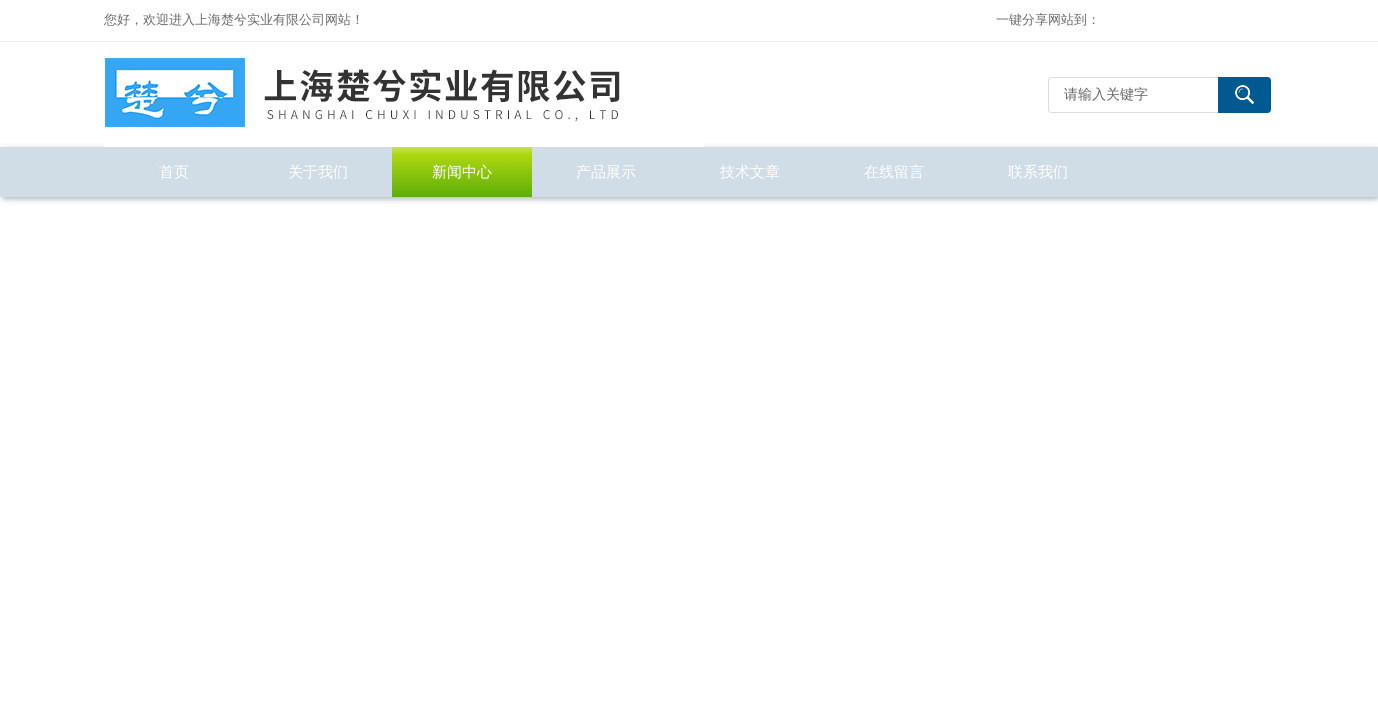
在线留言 (894, 171)
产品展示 (606, 171)
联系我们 (1038, 171)
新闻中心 (462, 171)
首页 (174, 171)
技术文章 (750, 171)
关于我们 (318, 171)
